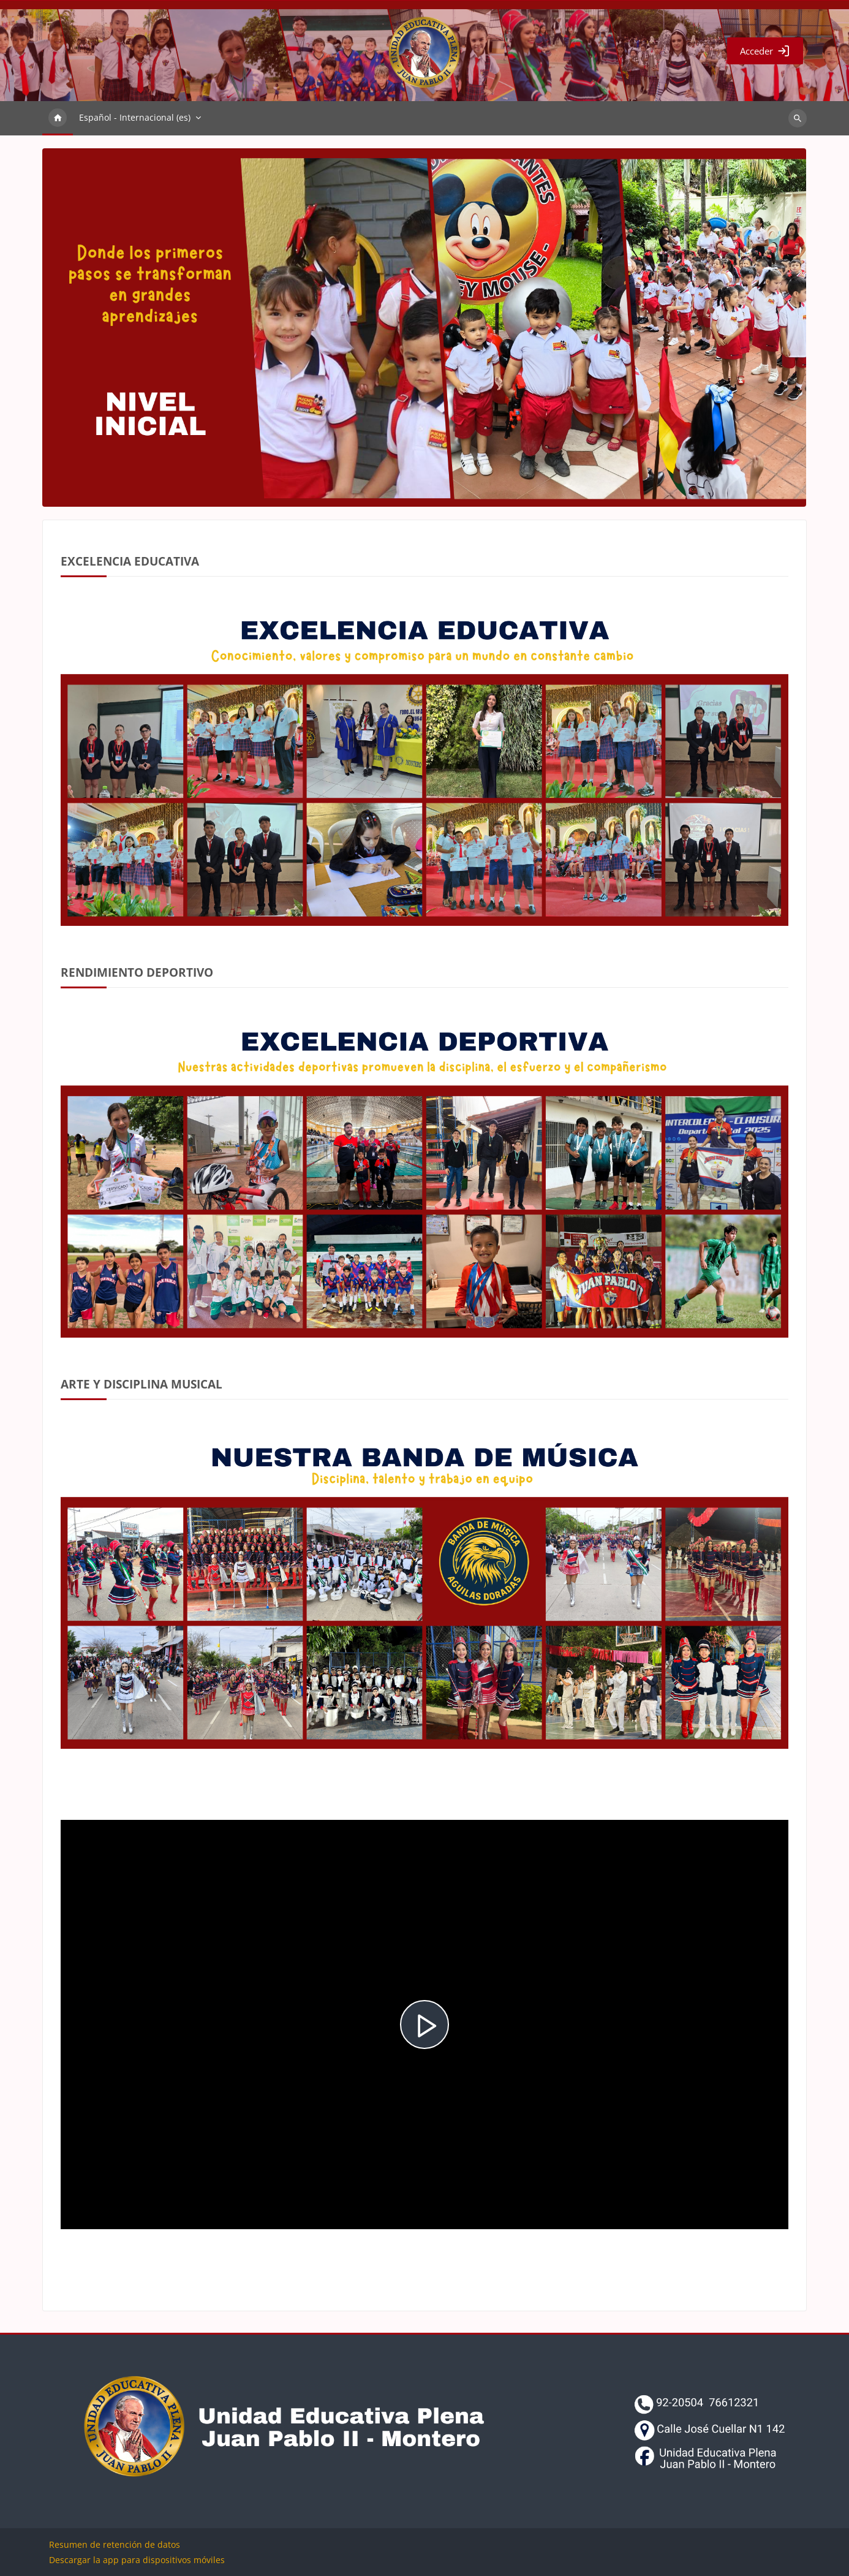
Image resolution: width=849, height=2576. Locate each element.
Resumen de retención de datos (114, 2544)
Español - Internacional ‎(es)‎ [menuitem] (135, 117)
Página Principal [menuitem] (57, 118)
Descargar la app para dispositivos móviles (137, 2560)
